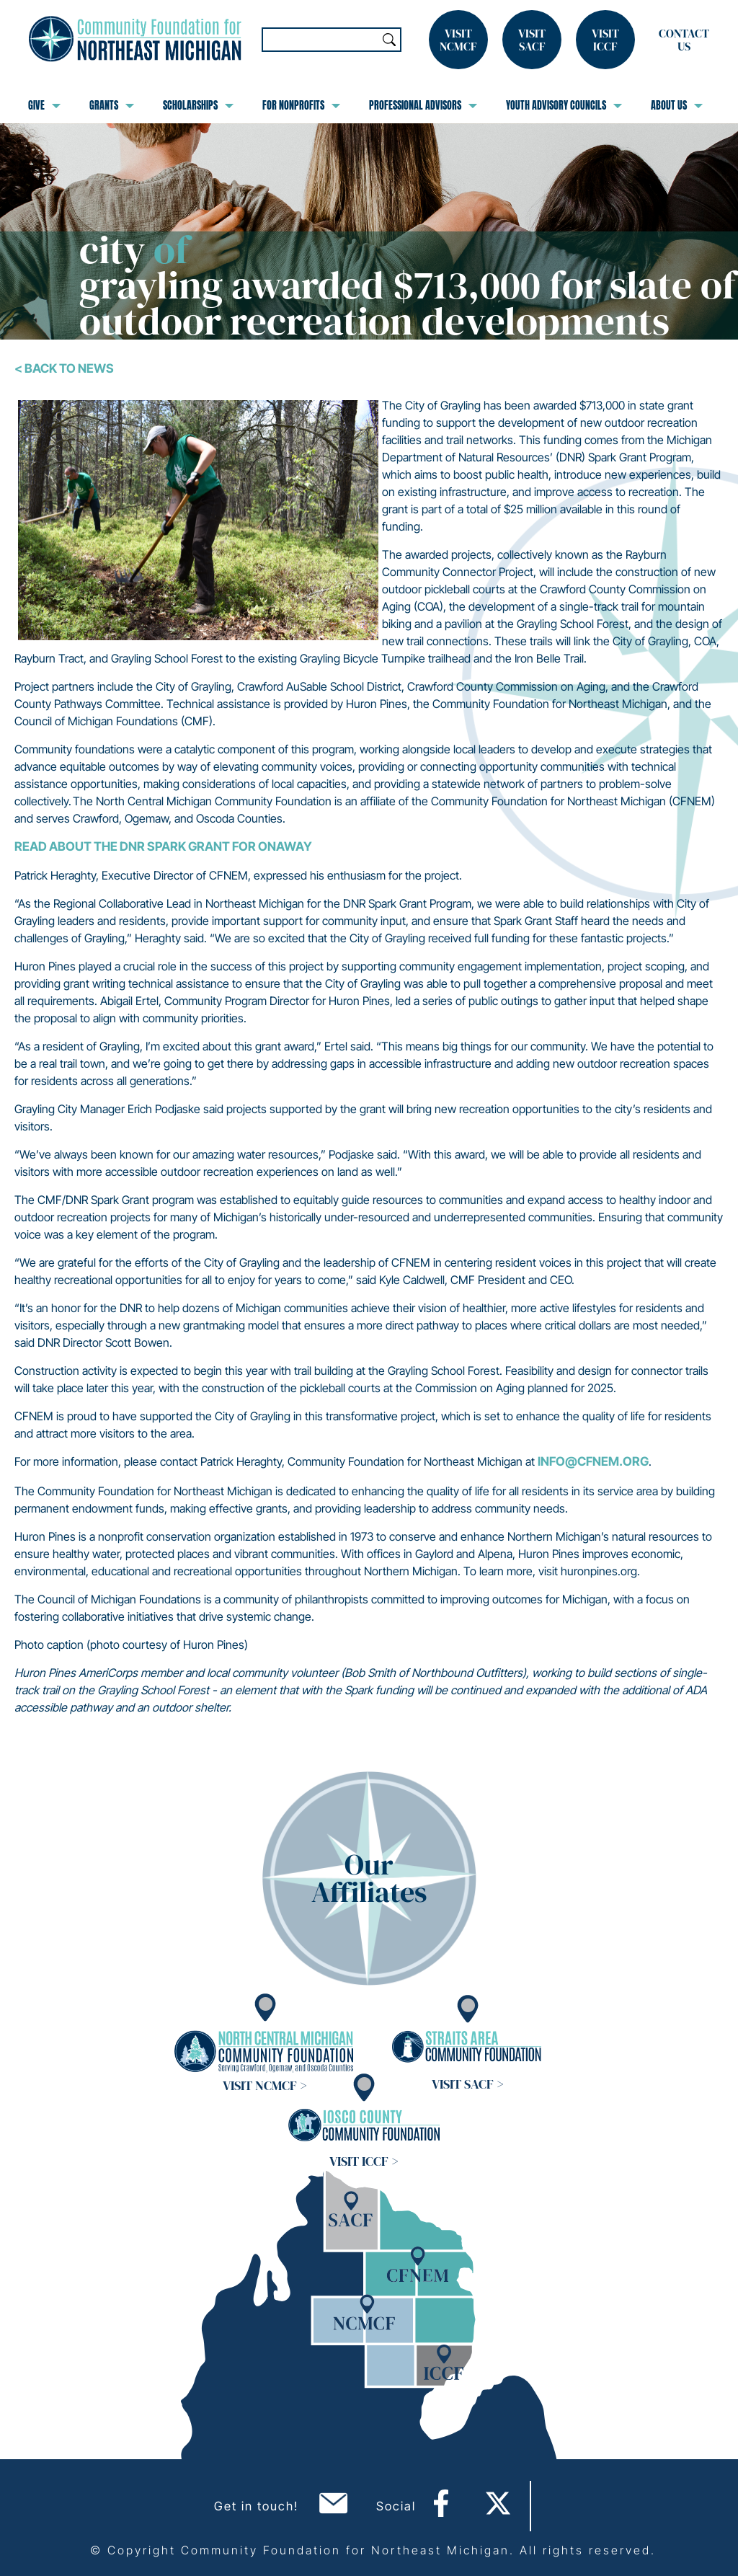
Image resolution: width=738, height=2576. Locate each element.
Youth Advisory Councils (564, 105)
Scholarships (198, 105)
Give (44, 105)
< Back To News (64, 368)
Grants (111, 105)
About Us (677, 105)
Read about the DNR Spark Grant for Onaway (163, 846)
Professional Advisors (423, 105)
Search (389, 39)
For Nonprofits (301, 105)
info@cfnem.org (593, 1461)
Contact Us (684, 40)
